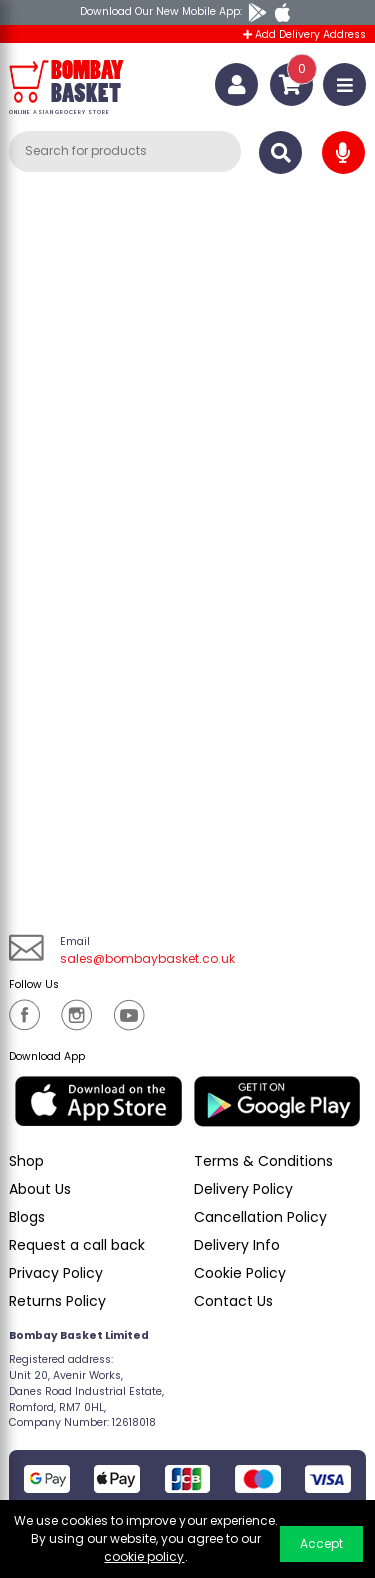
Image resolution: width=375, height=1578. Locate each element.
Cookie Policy (240, 1273)
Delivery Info (237, 1245)
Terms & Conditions (263, 1161)
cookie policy (144, 1556)
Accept (321, 1543)
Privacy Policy (56, 1273)
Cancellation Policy (260, 1217)
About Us (40, 1189)
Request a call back (77, 1245)
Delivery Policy (243, 1189)
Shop (26, 1161)
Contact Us (233, 1301)
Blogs (27, 1217)
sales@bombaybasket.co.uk (147, 958)
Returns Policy (57, 1301)
